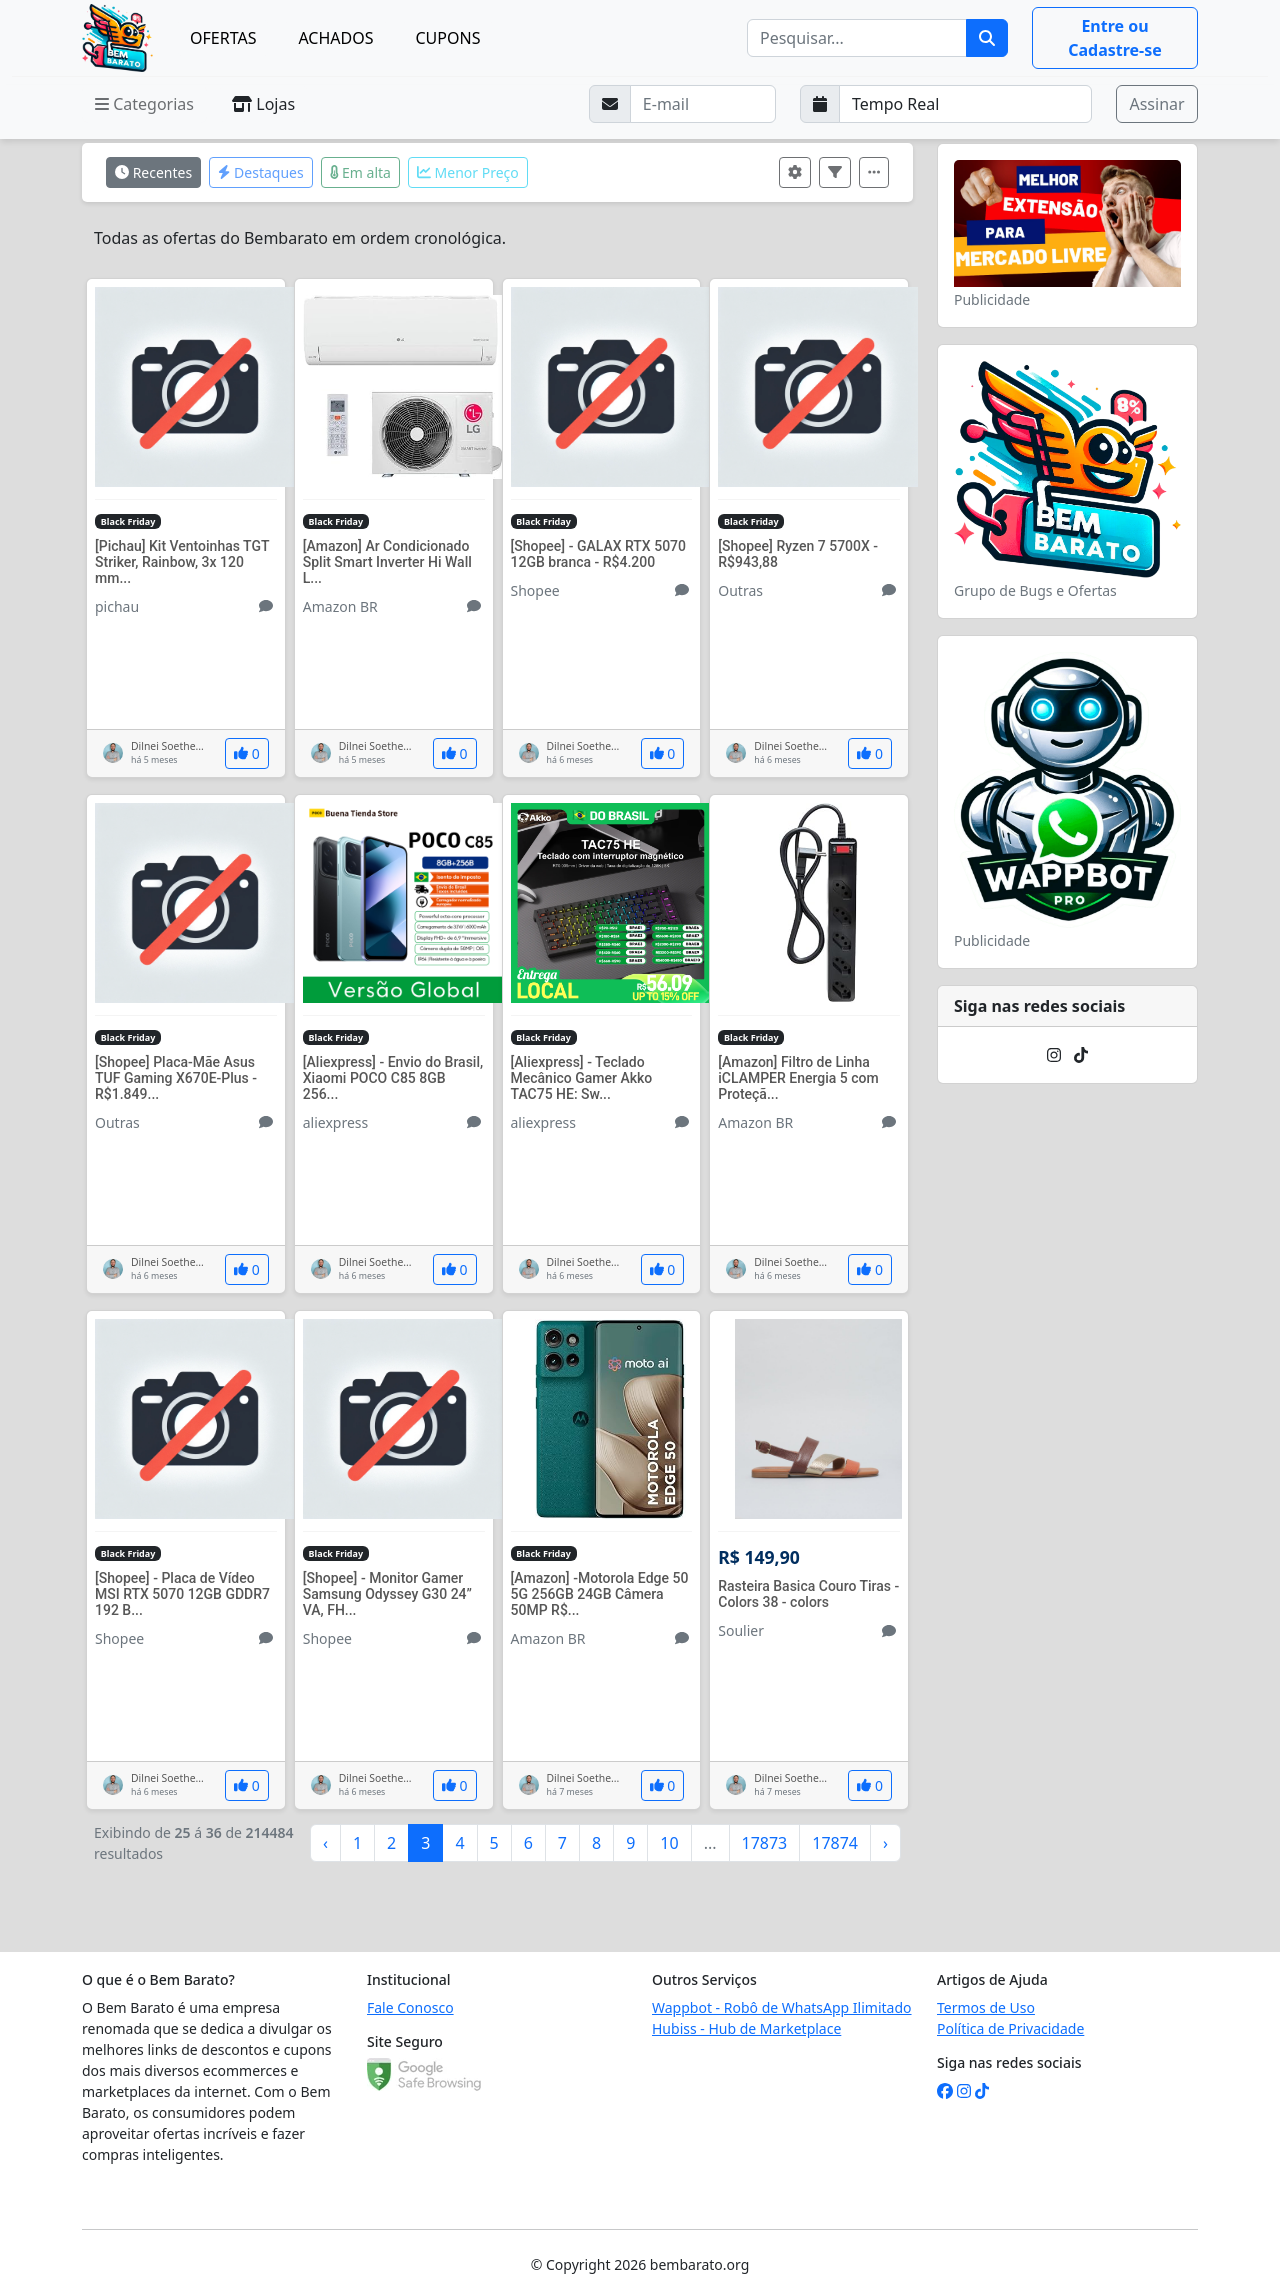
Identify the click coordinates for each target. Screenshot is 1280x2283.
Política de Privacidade (1010, 2028)
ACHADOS (335, 38)
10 (669, 1843)
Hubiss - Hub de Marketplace (746, 2028)
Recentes (153, 172)
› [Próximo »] (885, 1843)
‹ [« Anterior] (325, 1843)
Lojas (263, 104)
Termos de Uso (986, 2007)
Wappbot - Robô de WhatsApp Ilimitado (782, 2007)
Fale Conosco (410, 2007)
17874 (835, 1843)
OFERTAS (223, 38)
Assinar (1156, 104)
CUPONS (448, 38)
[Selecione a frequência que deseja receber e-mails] (966, 104)
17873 (765, 1843)
